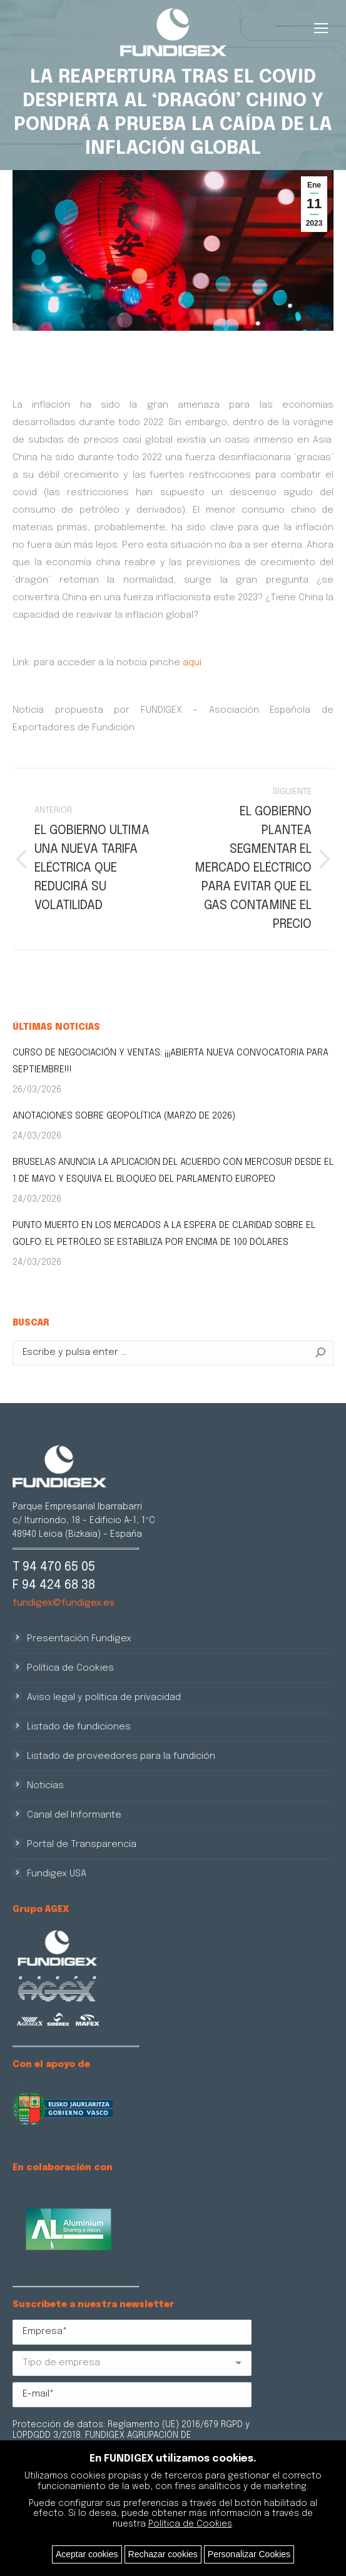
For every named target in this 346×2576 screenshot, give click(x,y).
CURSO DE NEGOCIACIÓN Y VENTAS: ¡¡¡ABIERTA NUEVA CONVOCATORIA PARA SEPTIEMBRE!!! (170, 1061)
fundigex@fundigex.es (63, 1603)
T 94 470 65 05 (54, 1567)
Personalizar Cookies (249, 2554)
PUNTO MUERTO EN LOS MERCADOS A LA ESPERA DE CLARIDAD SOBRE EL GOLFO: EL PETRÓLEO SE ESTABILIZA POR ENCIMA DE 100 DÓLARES (164, 1233)
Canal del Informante (74, 1815)
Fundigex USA (56, 1874)
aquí (192, 663)
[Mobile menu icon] (320, 28)
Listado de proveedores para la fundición (121, 1756)
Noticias (45, 1786)
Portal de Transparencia (81, 1844)
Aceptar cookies (87, 2554)
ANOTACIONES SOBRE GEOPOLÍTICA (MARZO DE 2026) (124, 1116)
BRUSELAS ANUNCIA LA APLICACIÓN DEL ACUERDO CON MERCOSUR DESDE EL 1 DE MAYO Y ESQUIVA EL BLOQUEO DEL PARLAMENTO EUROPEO (173, 1170)
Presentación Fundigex (79, 1639)
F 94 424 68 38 (54, 1585)
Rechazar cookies (163, 2554)
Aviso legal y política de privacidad (104, 1698)
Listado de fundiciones (79, 1727)
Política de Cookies (70, 1668)
